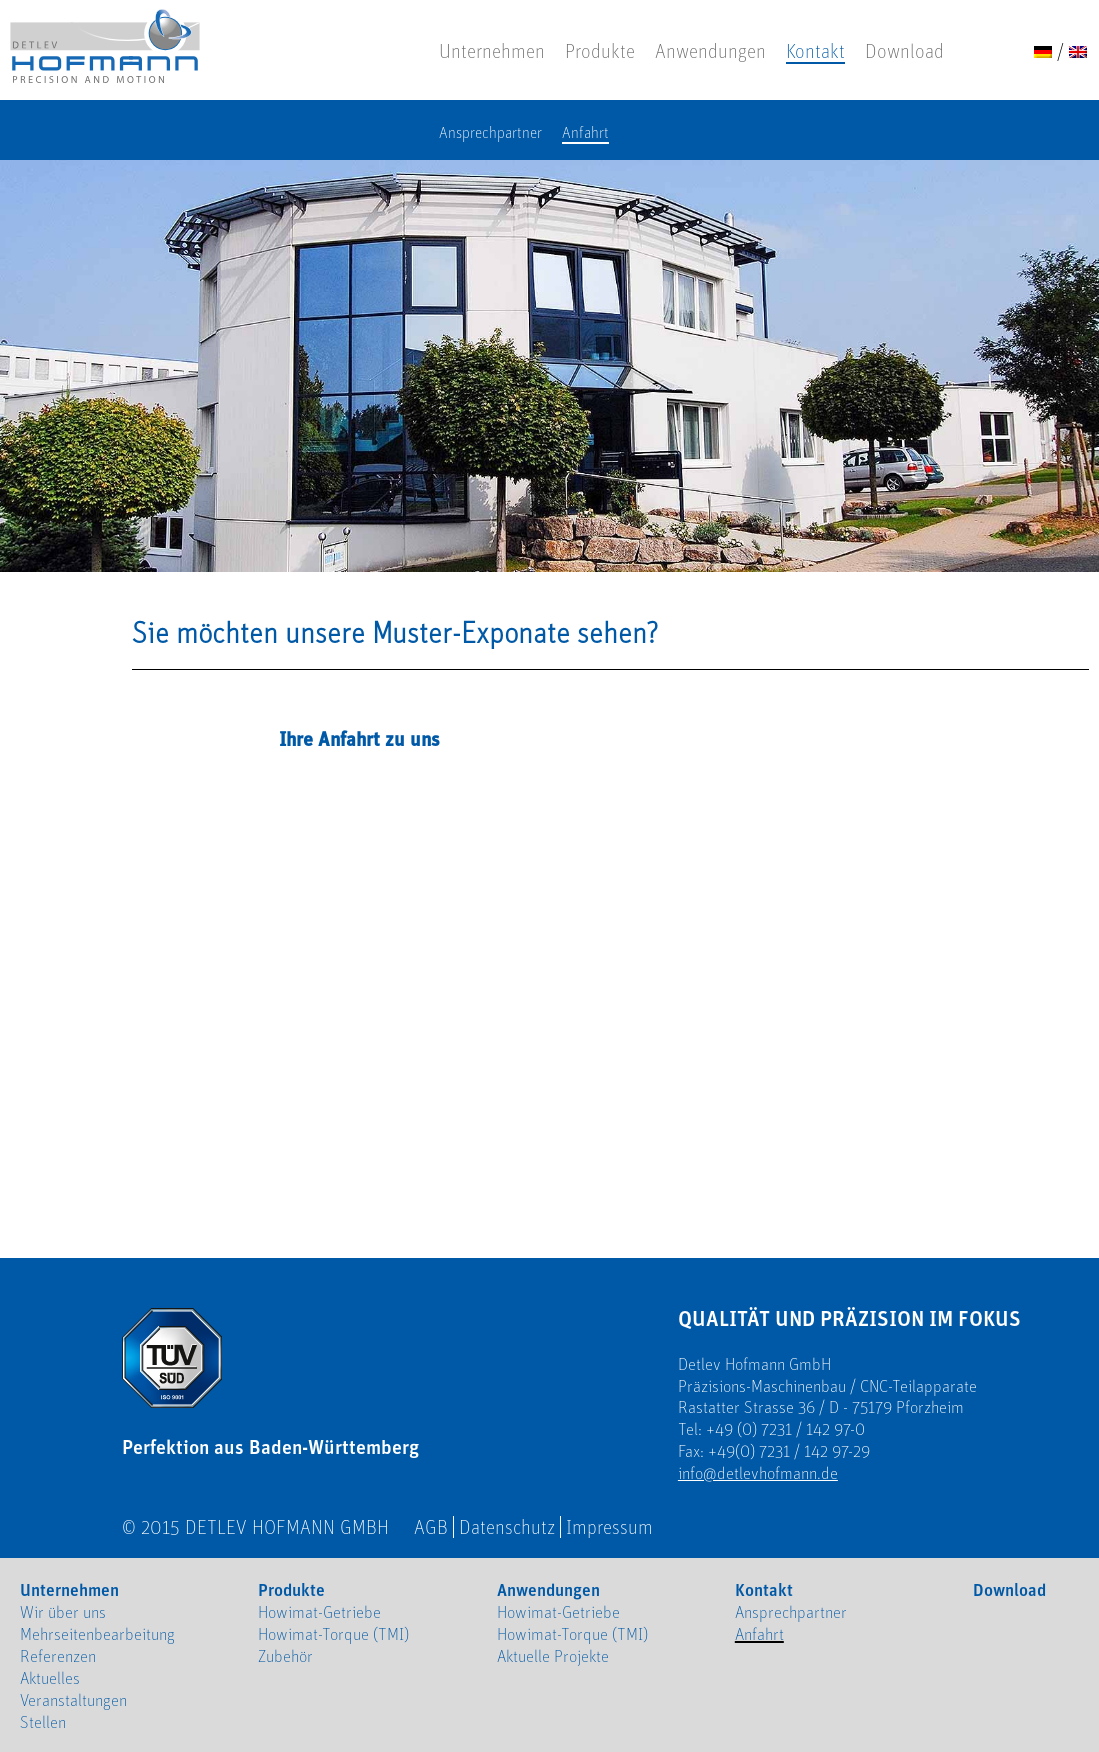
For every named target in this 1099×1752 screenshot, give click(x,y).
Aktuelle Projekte (553, 1656)
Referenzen (58, 1656)
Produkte (600, 51)
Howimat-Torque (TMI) (333, 1634)
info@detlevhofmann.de (758, 1473)
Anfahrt (585, 132)
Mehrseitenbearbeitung (97, 1634)
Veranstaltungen (73, 1700)
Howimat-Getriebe (319, 1612)
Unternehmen (492, 51)
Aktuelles (50, 1678)
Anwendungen (710, 51)
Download (904, 51)
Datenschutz (507, 1527)
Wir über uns (63, 1612)
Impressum (609, 1527)
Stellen (43, 1722)
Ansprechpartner (490, 132)
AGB (431, 1527)
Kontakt (815, 51)
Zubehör (285, 1656)
